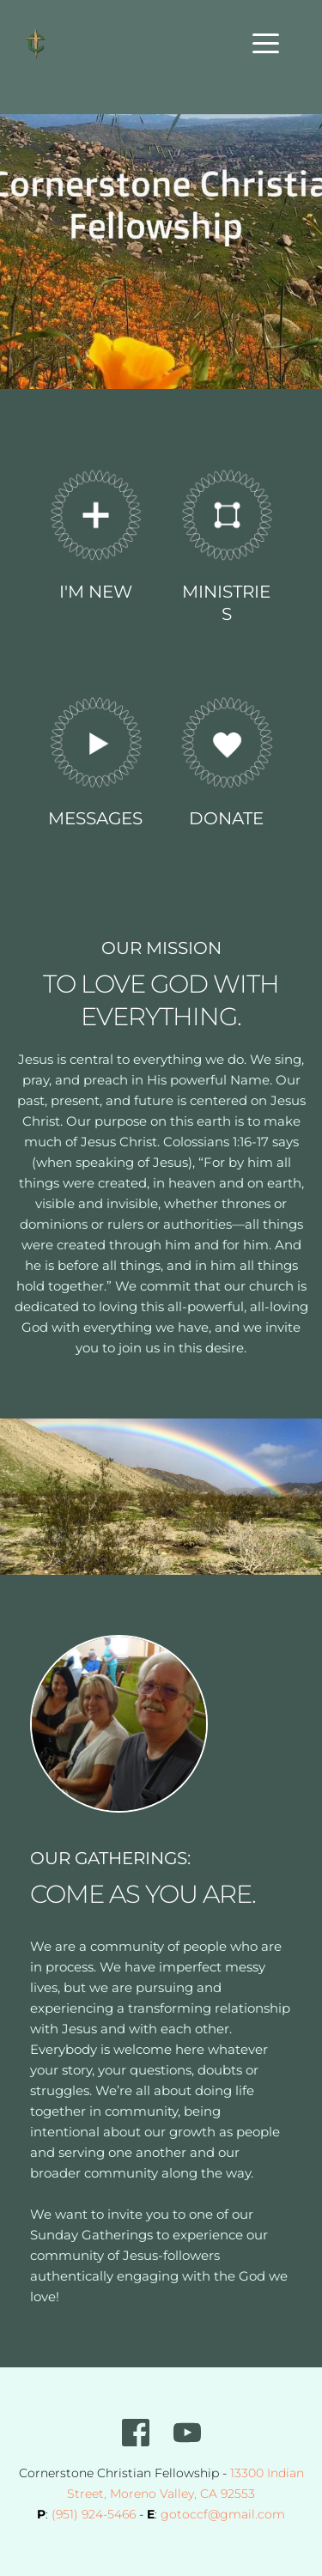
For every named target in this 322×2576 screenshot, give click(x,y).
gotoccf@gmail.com (223, 2514)
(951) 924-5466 (94, 2514)
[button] (265, 43)
